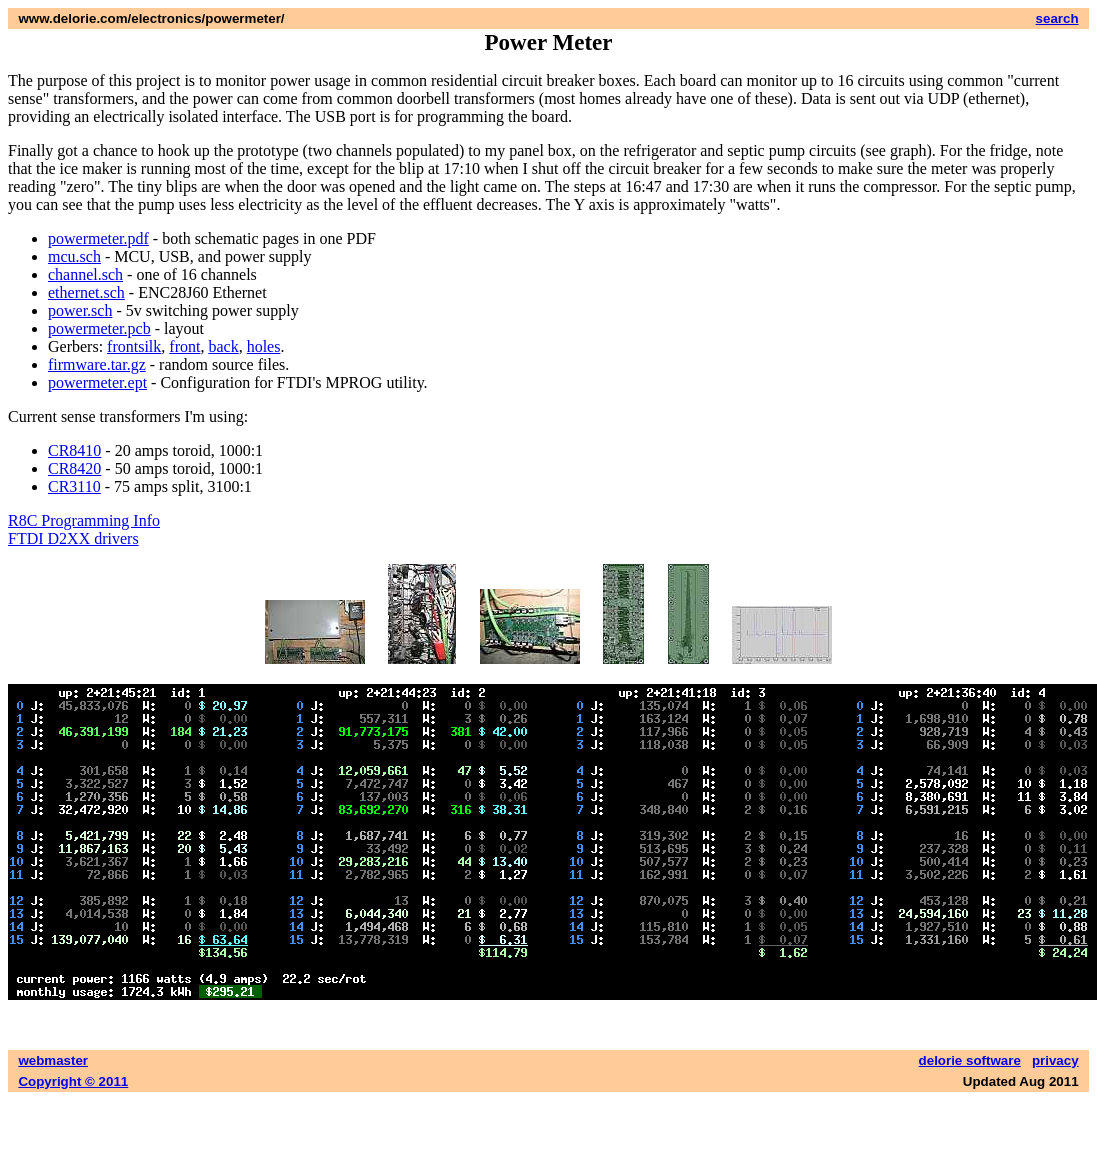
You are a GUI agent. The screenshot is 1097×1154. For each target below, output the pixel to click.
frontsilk (134, 346)
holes (264, 346)
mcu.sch (74, 256)
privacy (1055, 1060)
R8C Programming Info (84, 520)
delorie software (970, 1060)
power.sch (80, 310)
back (223, 346)
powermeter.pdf (98, 238)
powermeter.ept (97, 382)
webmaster (53, 1060)
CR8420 (74, 468)
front (184, 346)
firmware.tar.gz (97, 364)
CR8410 (74, 450)
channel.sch (85, 274)
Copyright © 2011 (73, 1081)
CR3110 (74, 486)
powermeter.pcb (99, 328)
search (1057, 18)
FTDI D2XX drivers (73, 538)
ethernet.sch (86, 292)
